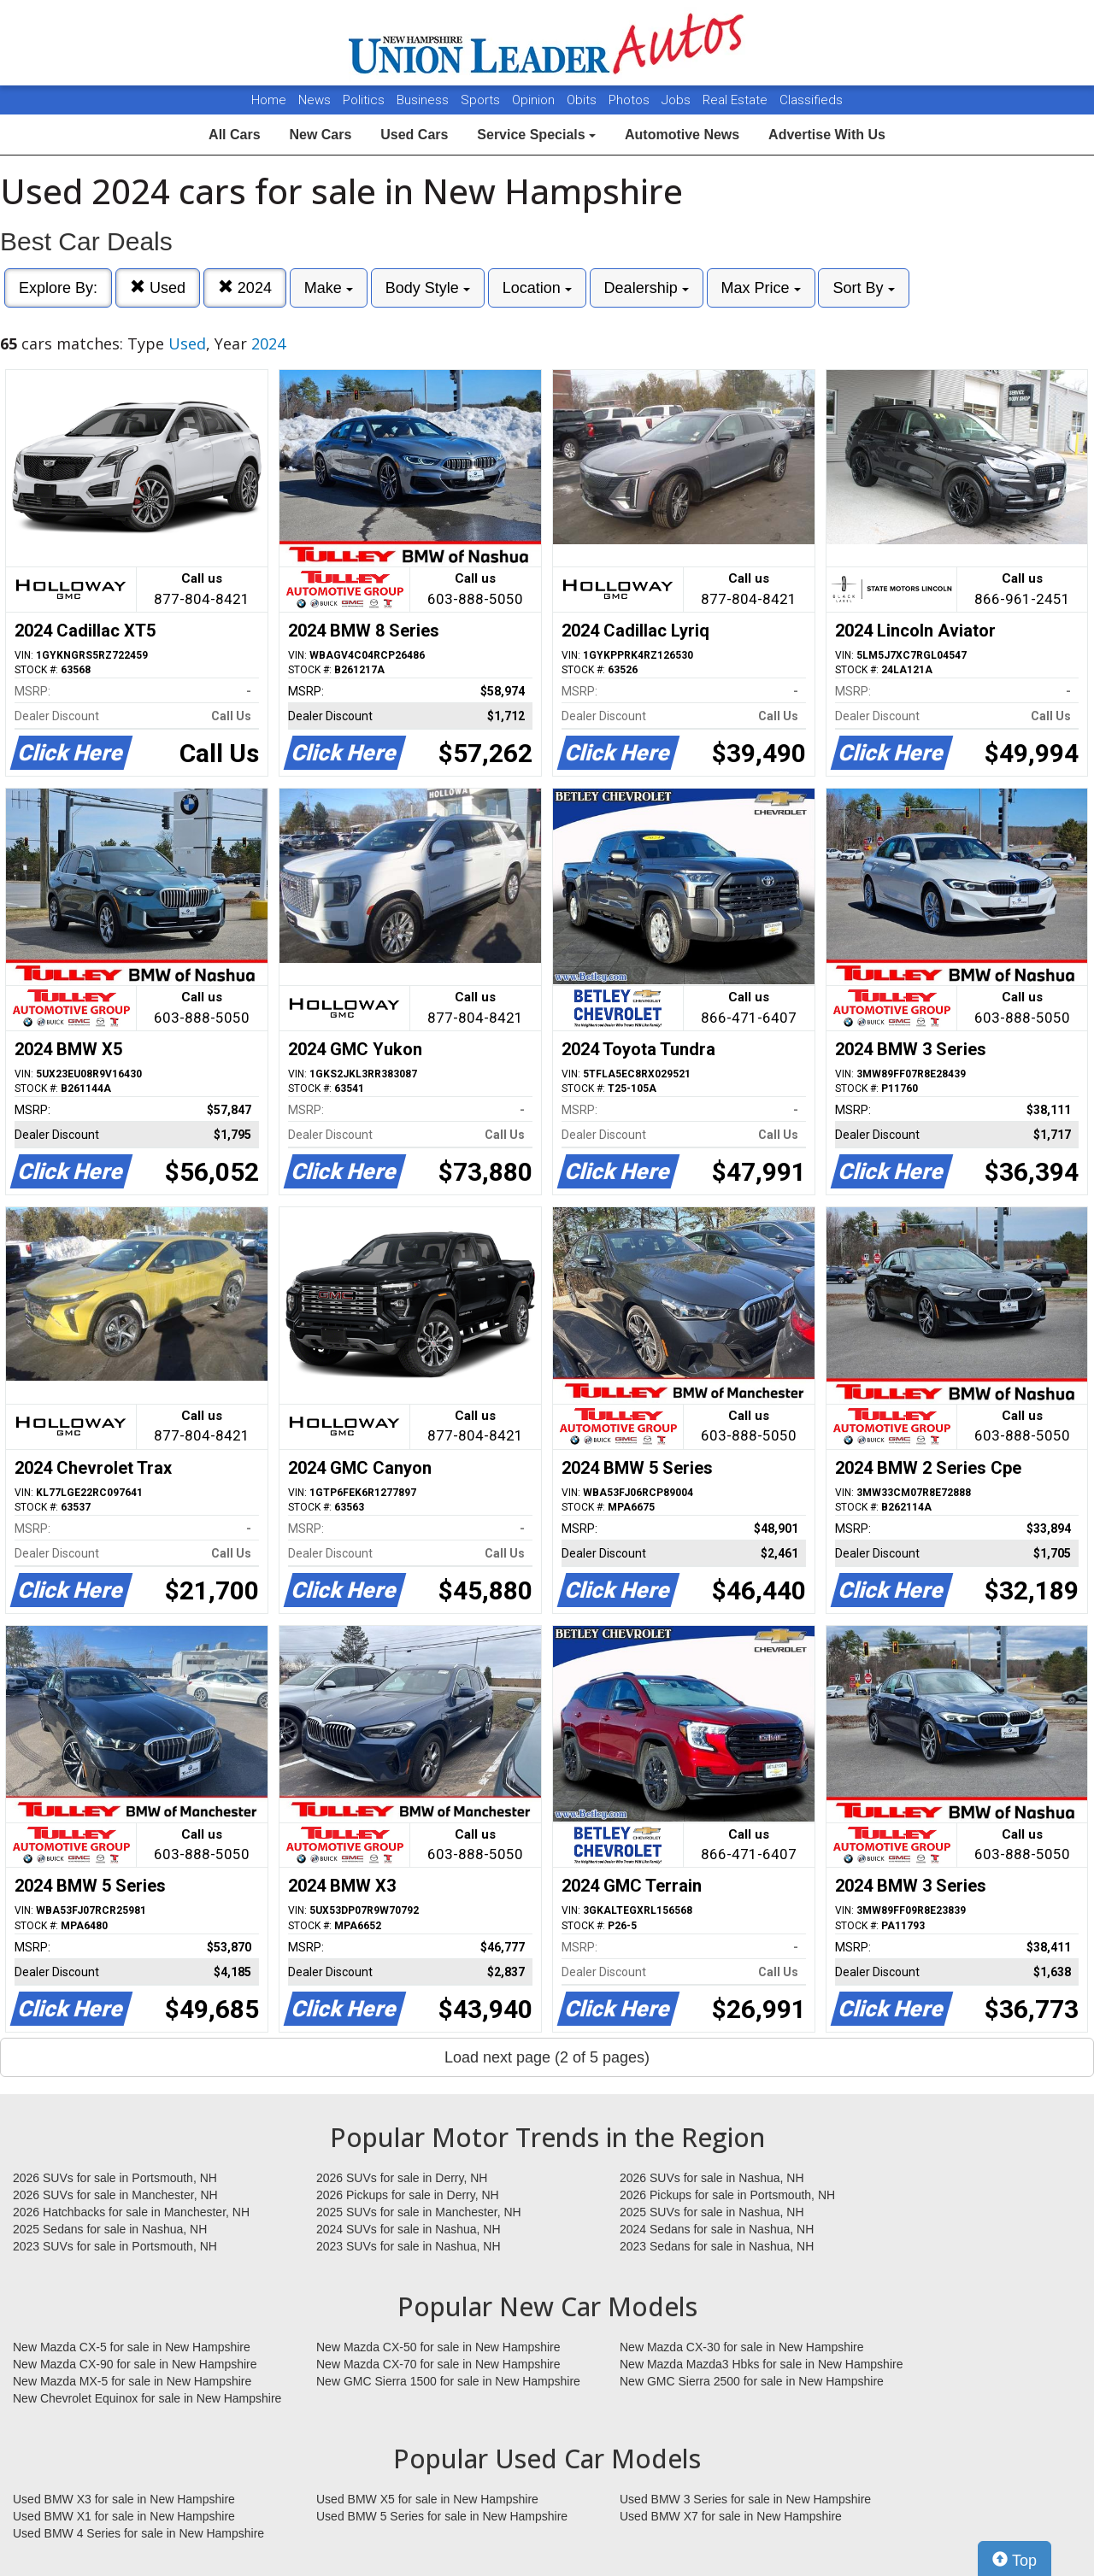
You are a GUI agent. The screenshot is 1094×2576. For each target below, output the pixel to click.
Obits (583, 100)
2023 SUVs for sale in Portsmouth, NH (115, 2246)
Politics (364, 100)
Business (424, 100)
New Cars (320, 134)
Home (268, 100)
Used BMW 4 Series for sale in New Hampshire (138, 2533)
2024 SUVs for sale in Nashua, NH (408, 2229)
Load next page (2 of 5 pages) (547, 2057)
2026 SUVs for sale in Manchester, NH (115, 2195)
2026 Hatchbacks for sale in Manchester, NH (131, 2212)
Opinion (535, 100)
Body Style (427, 287)
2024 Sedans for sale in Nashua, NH (717, 2229)
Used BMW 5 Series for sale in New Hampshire (442, 2516)
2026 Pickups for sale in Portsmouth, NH (727, 2195)
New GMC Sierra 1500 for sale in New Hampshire (448, 2381)
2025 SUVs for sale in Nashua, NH (712, 2212)
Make (328, 287)
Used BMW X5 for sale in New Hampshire (427, 2499)
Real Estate (737, 100)
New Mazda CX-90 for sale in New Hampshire (135, 2364)
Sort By (863, 287)
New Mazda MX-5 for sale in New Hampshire (132, 2381)
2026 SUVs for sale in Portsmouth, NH (115, 2178)
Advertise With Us (826, 134)
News (314, 100)
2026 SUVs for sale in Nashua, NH (712, 2178)
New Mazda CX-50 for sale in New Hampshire (438, 2347)
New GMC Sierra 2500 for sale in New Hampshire (752, 2381)
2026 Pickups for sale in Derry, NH (407, 2195)
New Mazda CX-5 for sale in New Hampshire (131, 2347)
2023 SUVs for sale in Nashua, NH (408, 2246)
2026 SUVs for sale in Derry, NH (401, 2178)
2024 (245, 287)
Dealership (646, 287)
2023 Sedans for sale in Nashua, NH (717, 2246)
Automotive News (682, 134)
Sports (482, 100)
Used (157, 287)
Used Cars (414, 134)
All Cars (234, 134)
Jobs (678, 100)
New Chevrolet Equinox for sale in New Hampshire (147, 2398)
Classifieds (811, 100)
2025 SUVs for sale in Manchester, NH (418, 2212)
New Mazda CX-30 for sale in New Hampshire (742, 2347)
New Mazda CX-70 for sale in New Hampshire (438, 2364)
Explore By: (58, 287)
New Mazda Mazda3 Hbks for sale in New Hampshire (761, 2364)
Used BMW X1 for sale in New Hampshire (124, 2516)
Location (537, 287)
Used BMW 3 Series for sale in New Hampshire (745, 2499)
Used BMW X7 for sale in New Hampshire (731, 2516)
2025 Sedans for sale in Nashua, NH (110, 2229)
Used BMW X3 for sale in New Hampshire (124, 2499)
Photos (631, 100)
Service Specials (536, 134)
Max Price (761, 287)
